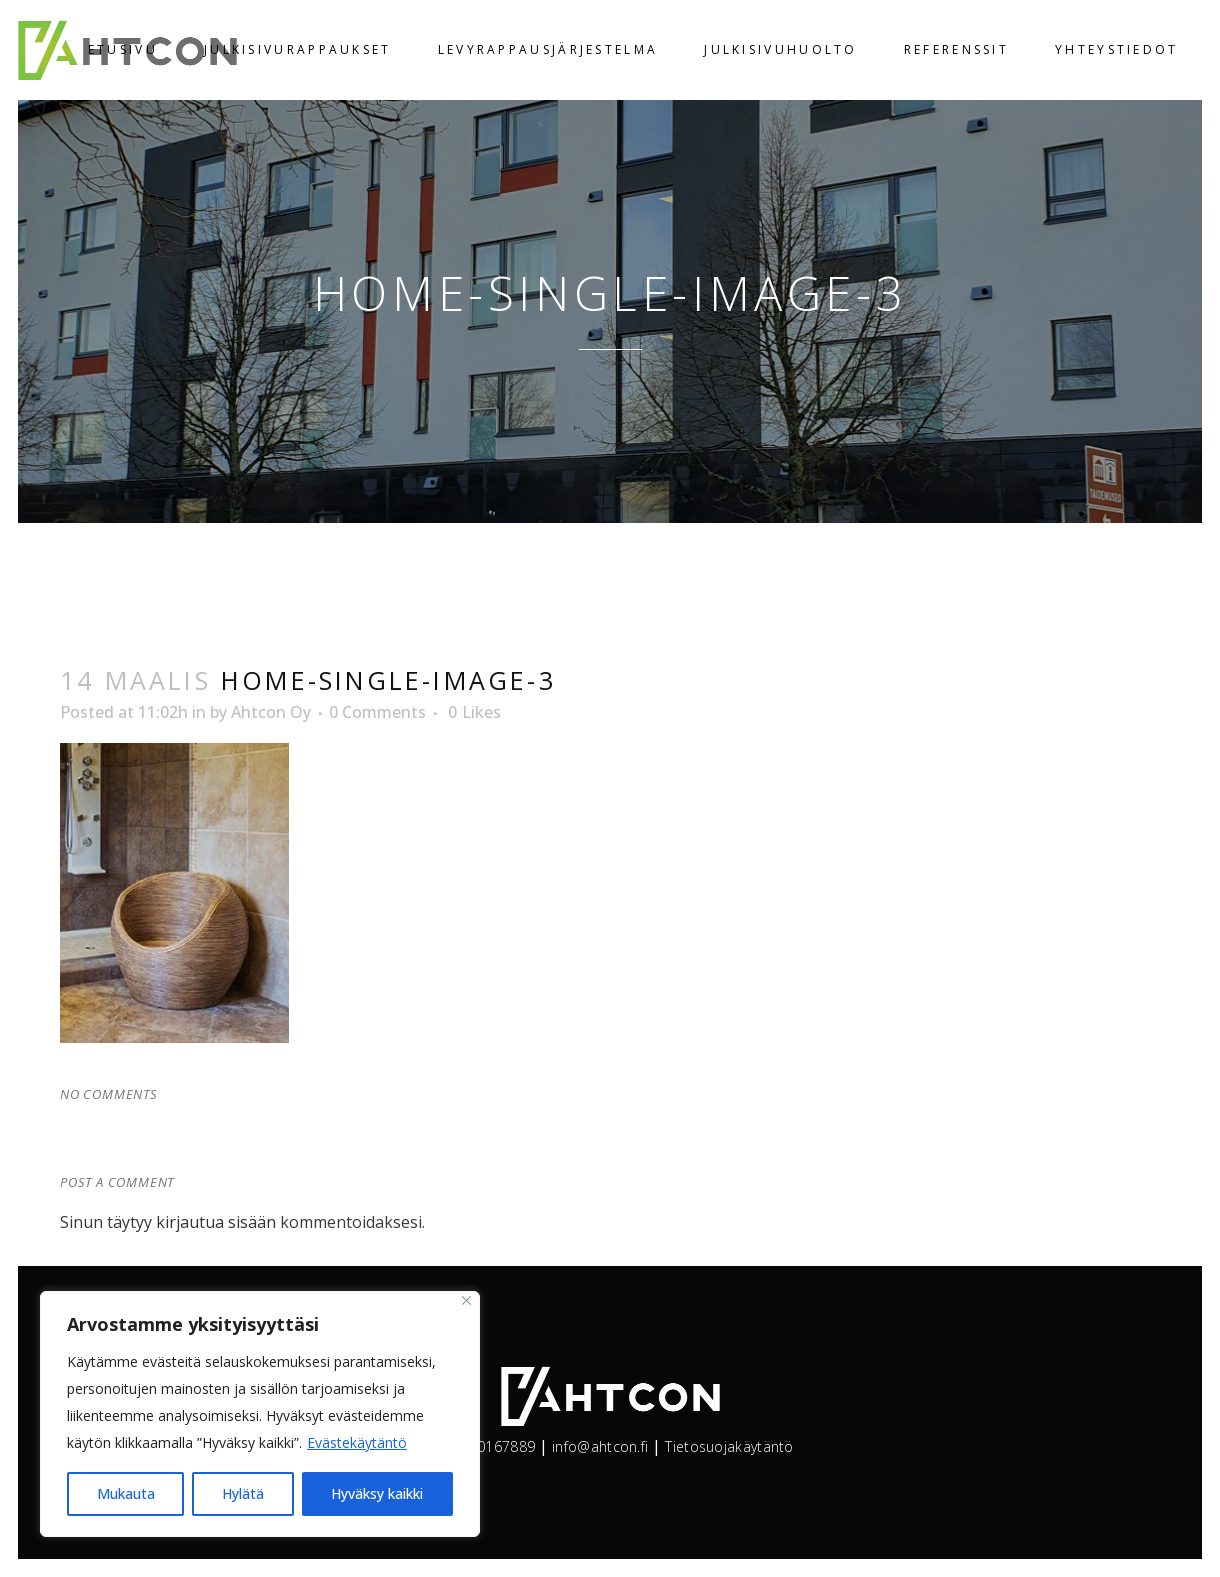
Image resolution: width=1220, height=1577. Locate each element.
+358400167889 (480, 1446)
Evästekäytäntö (357, 1442)
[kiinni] (466, 1300)
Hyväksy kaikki (377, 1493)
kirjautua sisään (216, 1222)
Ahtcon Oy (271, 712)
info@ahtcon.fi (600, 1446)
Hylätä (243, 1493)
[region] (260, 1414)
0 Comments (377, 712)
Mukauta (126, 1493)
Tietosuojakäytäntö (729, 1446)
